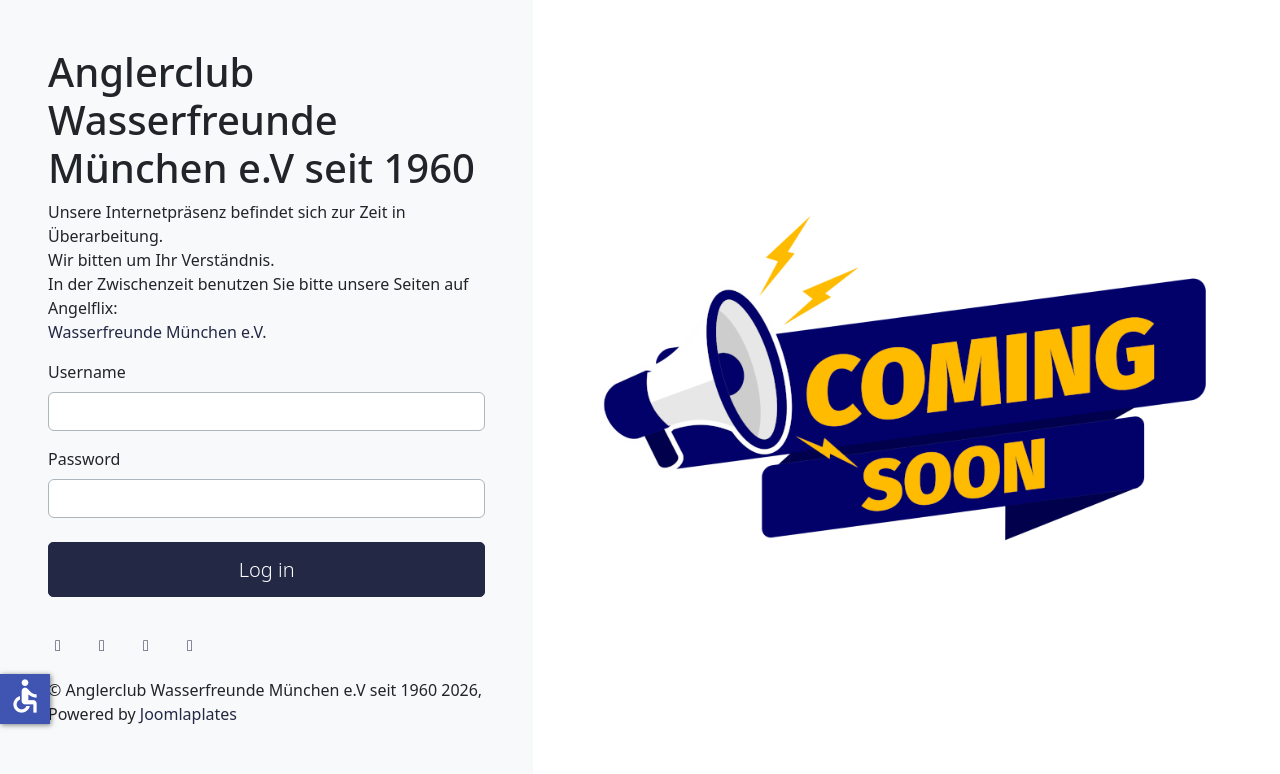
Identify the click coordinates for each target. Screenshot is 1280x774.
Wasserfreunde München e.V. (157, 332)
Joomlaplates (188, 714)
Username (87, 372)
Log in (267, 569)
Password (84, 459)
